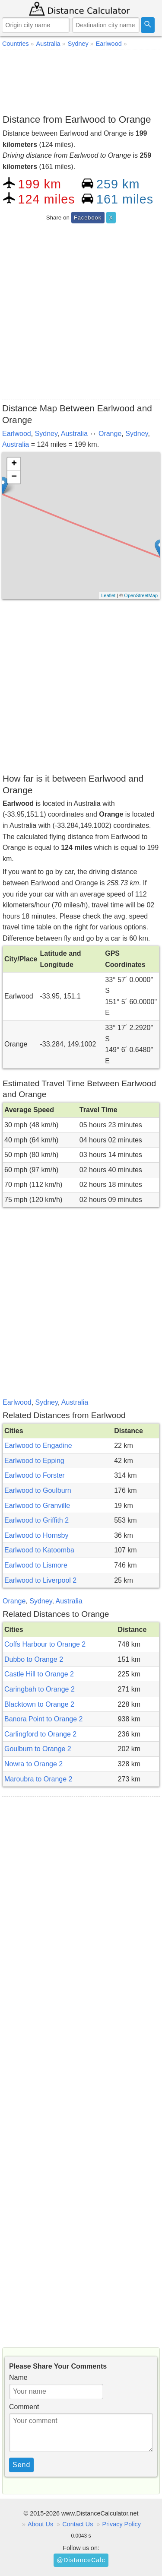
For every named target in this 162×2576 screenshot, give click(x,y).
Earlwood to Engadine (38, 1445)
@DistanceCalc (81, 2560)
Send (21, 2464)
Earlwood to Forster (34, 1475)
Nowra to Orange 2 (33, 1764)
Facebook (88, 217)
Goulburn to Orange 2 (37, 1748)
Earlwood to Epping (34, 1460)
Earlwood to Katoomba (39, 1550)
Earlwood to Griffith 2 (36, 1520)
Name (18, 2377)
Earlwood (16, 433)
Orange (109, 433)
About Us (40, 2524)
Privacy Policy (121, 2524)
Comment (24, 2407)
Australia (74, 433)
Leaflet (108, 595)
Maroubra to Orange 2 (38, 1779)
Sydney (46, 433)
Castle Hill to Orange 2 (39, 1674)
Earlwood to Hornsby (36, 1535)
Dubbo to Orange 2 (33, 1659)
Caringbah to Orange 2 (39, 1689)
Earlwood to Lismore (35, 1565)
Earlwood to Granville (37, 1505)
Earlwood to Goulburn (37, 1490)
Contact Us (77, 2524)
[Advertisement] (81, 80)
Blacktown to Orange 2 (39, 1704)
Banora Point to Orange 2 (43, 1719)
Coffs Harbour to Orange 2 (45, 1644)
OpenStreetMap (141, 595)
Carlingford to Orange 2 (40, 1734)
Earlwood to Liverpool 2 (40, 1580)
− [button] (14, 477)
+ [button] (14, 464)
